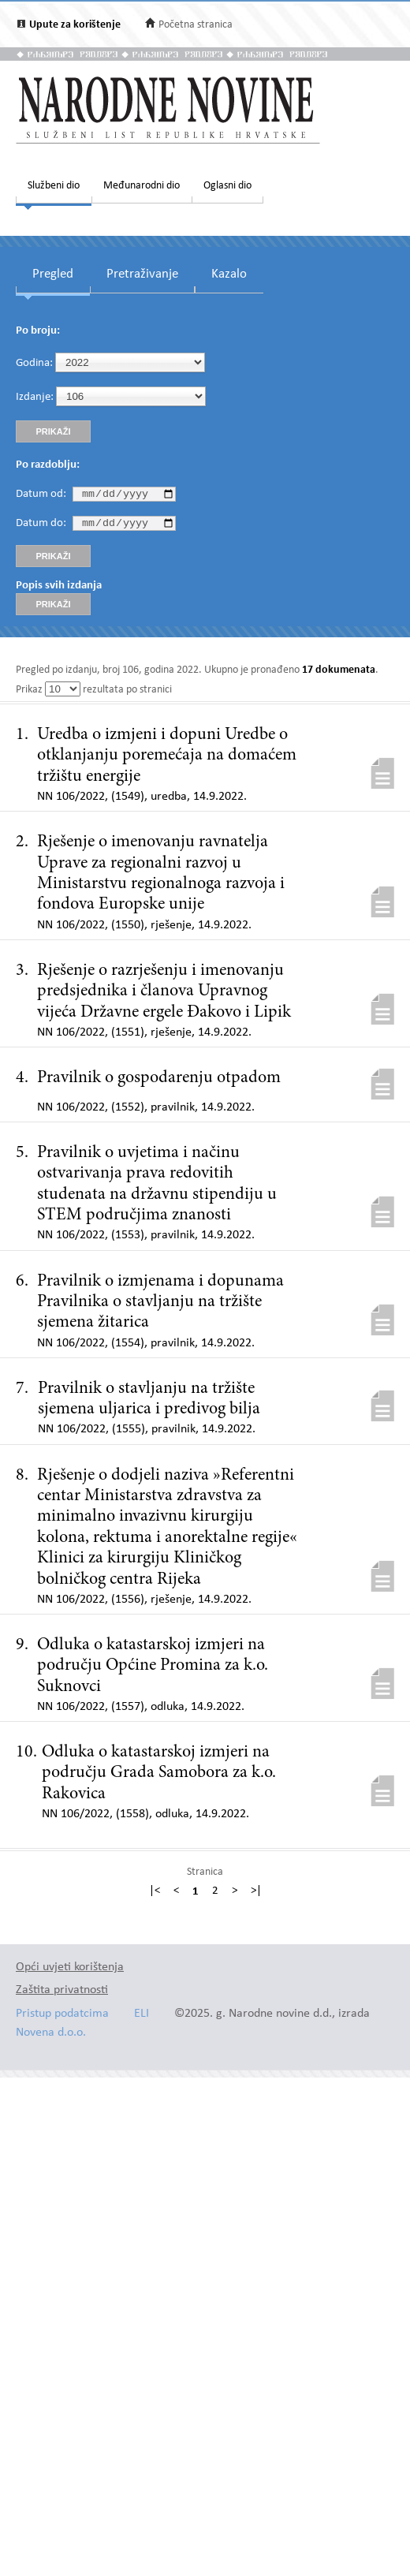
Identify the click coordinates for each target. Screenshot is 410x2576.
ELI (141, 2018)
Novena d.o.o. (51, 2037)
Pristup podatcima (62, 2018)
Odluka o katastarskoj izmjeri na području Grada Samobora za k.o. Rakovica (159, 1777)
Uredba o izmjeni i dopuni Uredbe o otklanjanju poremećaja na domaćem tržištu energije (166, 760)
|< (154, 1896)
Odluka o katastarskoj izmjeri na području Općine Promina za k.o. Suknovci (152, 1670)
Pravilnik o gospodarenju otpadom (159, 1082)
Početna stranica (195, 25)
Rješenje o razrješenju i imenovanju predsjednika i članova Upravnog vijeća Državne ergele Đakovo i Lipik (164, 995)
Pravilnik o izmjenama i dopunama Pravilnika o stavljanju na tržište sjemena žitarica (160, 1306)
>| (256, 1896)
